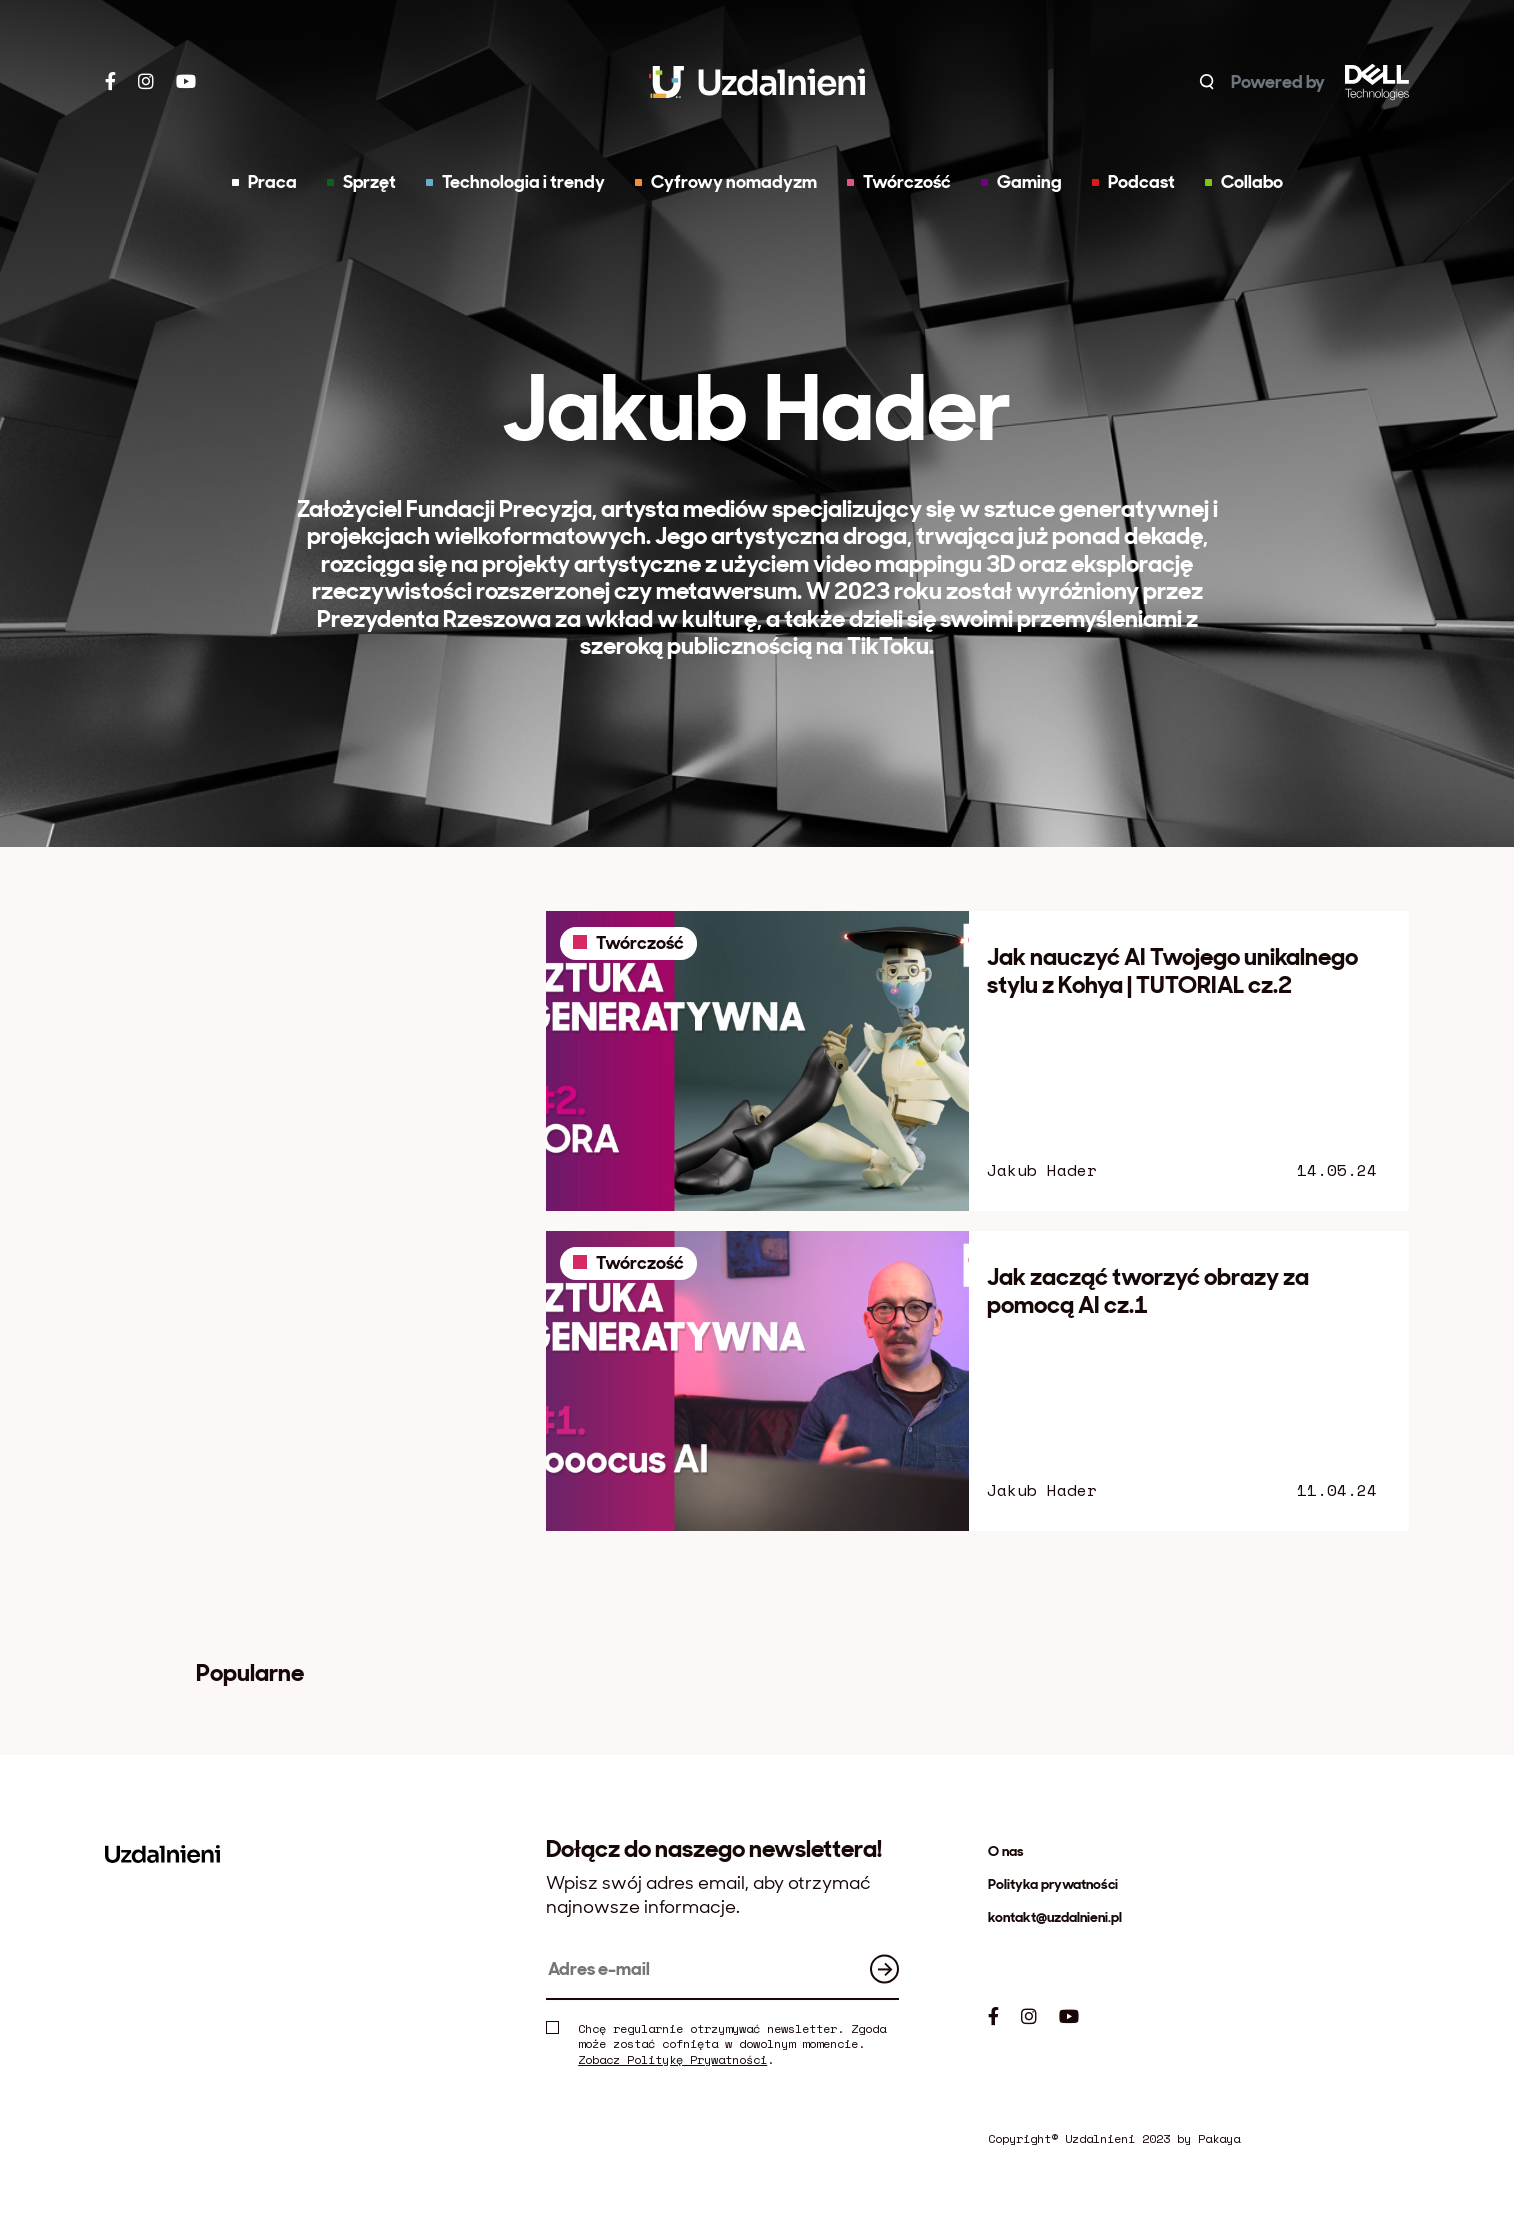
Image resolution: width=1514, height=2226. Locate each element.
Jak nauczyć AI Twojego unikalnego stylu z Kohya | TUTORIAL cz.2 (1172, 970)
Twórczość (899, 182)
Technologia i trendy (515, 182)
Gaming (1021, 182)
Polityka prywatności (1053, 1884)
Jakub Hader (1042, 1170)
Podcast (1133, 182)
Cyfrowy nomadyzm (726, 182)
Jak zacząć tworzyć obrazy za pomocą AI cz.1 (1148, 1290)
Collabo (1244, 182)
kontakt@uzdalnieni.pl (1055, 1917)
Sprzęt (361, 182)
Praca (264, 182)
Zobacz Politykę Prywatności (672, 2059)
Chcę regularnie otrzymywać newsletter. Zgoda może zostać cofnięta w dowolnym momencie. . (716, 2044)
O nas (1006, 1851)
